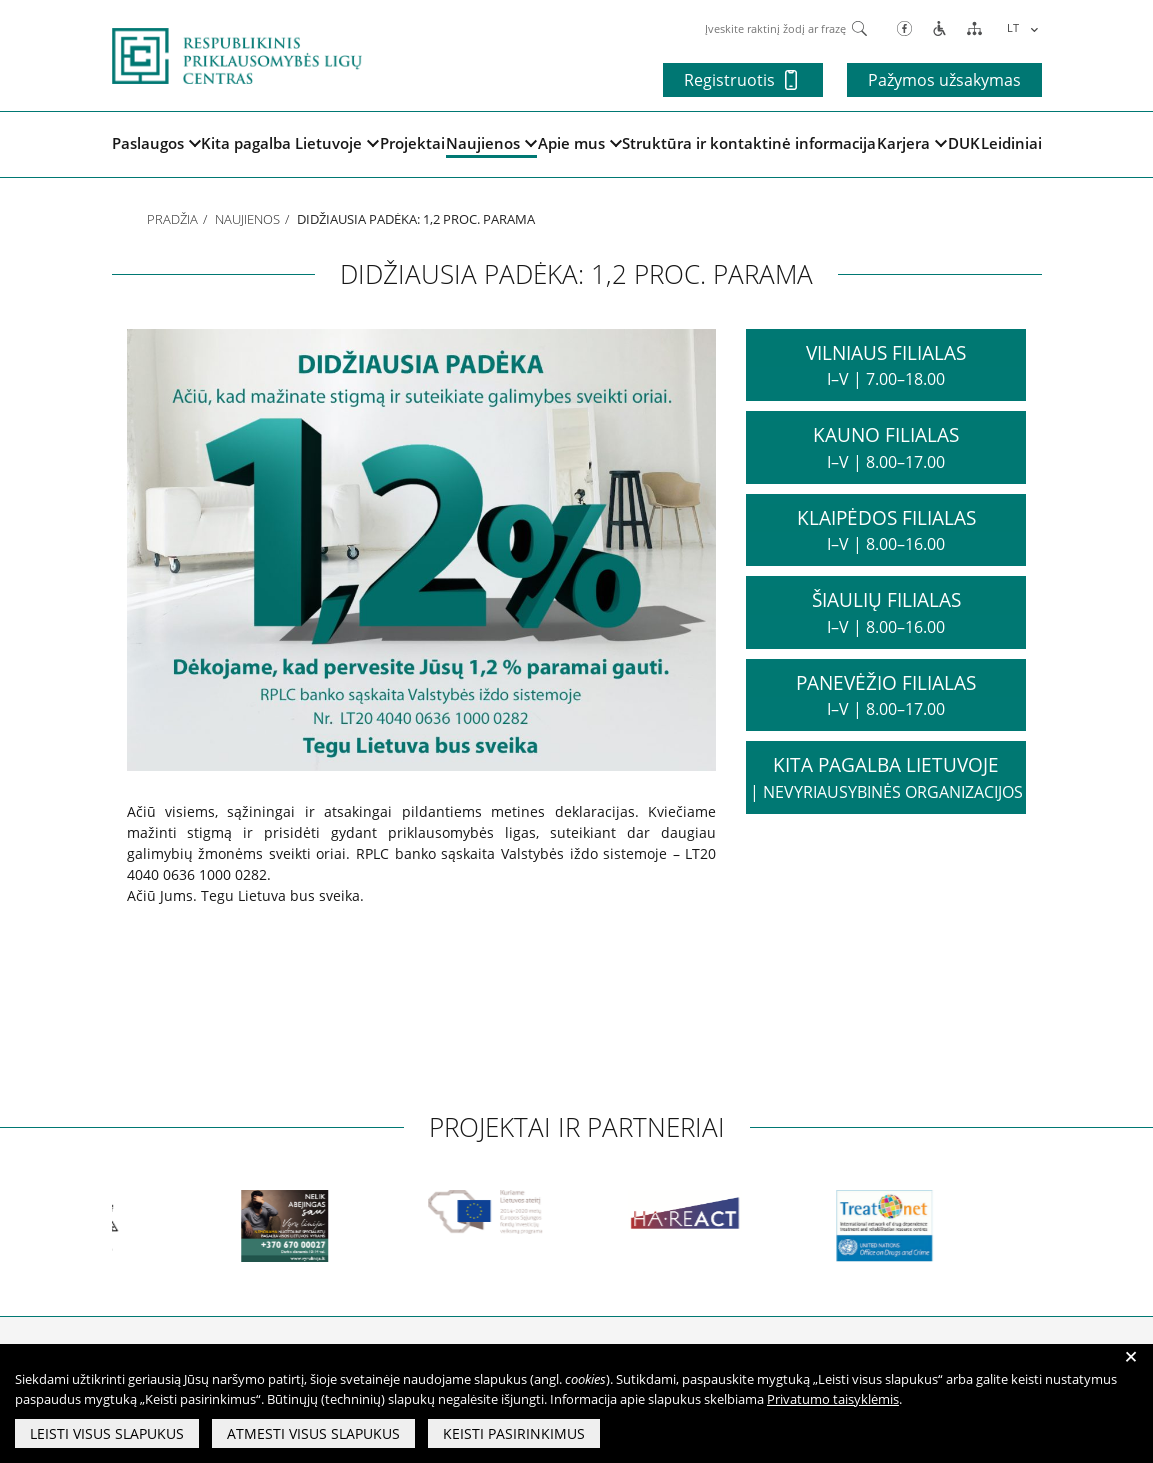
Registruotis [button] (740, 80)
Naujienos (491, 143)
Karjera (912, 143)
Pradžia (172, 219)
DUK (964, 143)
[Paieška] (859, 27)
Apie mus (580, 143)
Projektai (412, 143)
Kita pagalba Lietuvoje (290, 143)
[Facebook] (904, 27)
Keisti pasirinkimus (514, 1433)
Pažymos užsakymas (944, 80)
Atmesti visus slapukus (313, 1433)
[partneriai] (113, 1226)
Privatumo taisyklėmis (833, 1399)
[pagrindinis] (237, 54)
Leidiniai (1011, 143)
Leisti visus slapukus (107, 1433)
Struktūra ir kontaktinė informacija (749, 143)
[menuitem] (1019, 27)
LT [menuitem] (1013, 27)
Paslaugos (156, 143)
